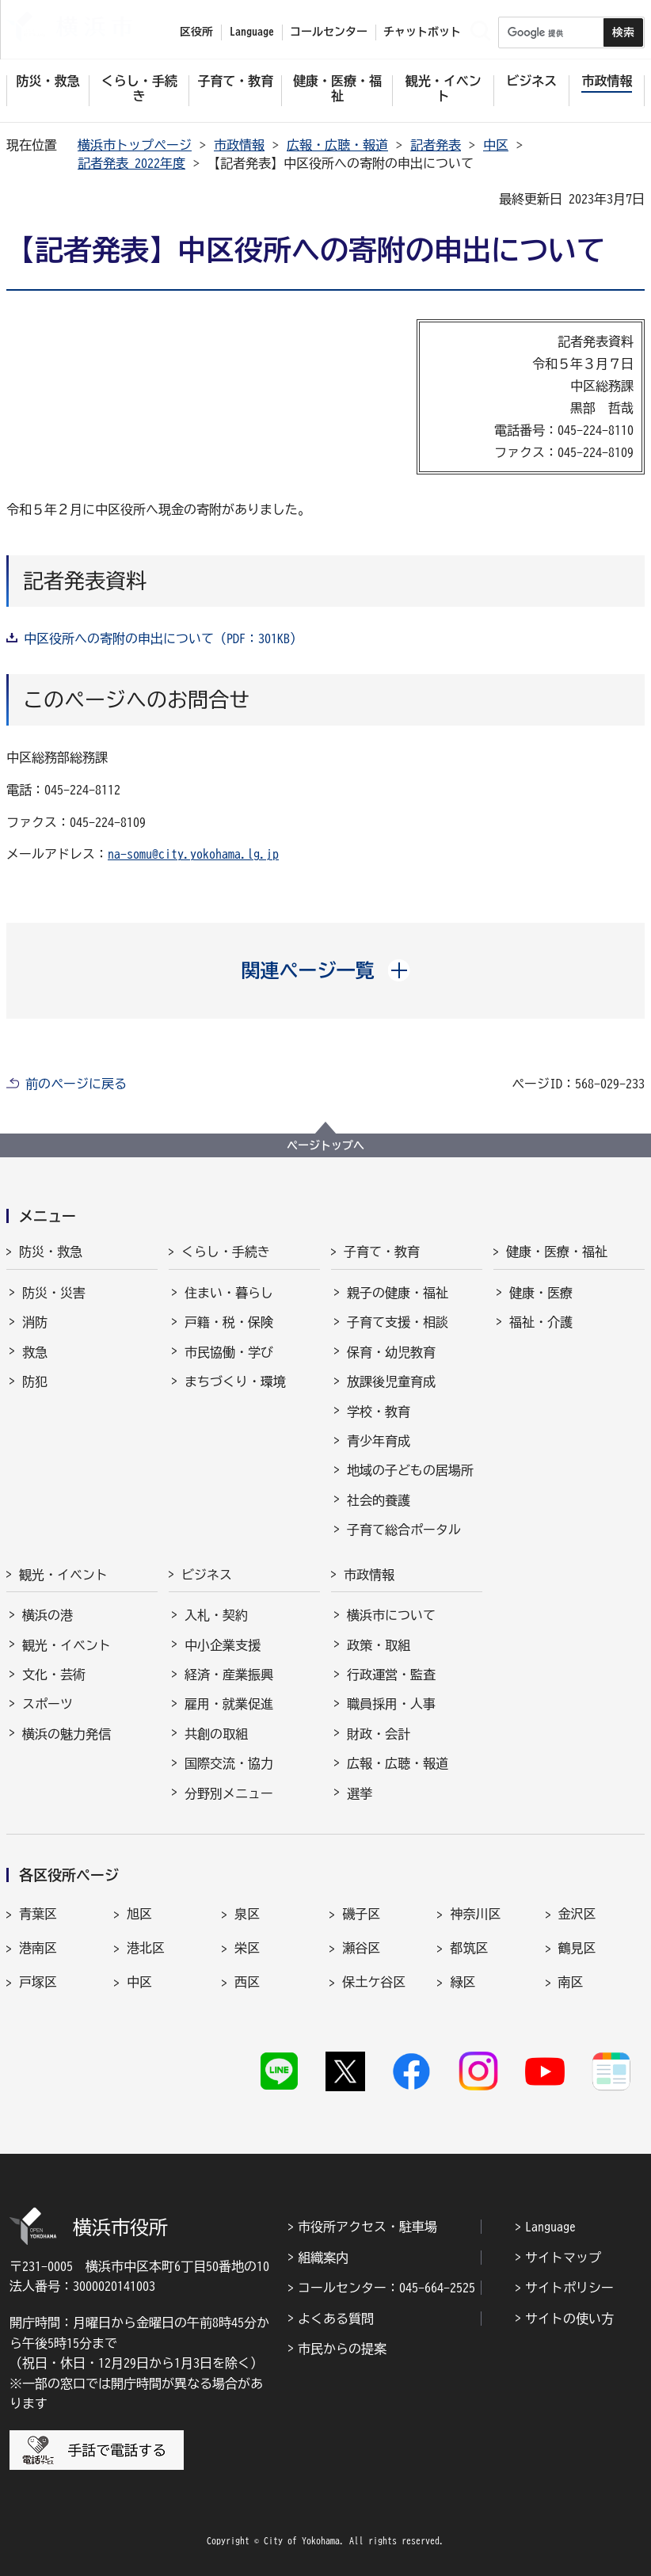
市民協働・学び (229, 1352)
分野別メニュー (229, 1793)
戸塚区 (38, 1982)
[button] (326, 970)
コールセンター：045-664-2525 (386, 2287)
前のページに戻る (76, 1083)
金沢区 (577, 1913)
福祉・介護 (541, 1322)
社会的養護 (378, 1500)
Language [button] (252, 31)
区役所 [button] (196, 31)
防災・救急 (50, 1251)
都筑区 (469, 1948)
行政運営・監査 (391, 1674)
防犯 (35, 1381)
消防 (35, 1322)
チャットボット (422, 31)
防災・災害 (54, 1292)
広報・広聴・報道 (337, 145)
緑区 (462, 1982)
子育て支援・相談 (397, 1322)
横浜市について (391, 1615)
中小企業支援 (223, 1645)
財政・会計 (378, 1734)
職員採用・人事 (391, 1704)
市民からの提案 (342, 2348)
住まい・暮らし (229, 1292)
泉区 (247, 1913)
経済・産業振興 (229, 1674)
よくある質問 (336, 2318)
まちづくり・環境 (235, 1381)
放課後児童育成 (391, 1381)
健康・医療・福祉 (556, 1251)
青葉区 (38, 1913)
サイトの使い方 (569, 2318)
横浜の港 (47, 1615)
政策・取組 (378, 1645)
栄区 (247, 1948)
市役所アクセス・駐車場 (367, 2226)
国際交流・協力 (229, 1763)
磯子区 (361, 1913)
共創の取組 (216, 1734)
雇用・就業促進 (229, 1704)
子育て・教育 (382, 1251)
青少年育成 (378, 1441)
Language (550, 2226)
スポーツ (47, 1704)
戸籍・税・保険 (229, 1322)
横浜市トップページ (135, 145)
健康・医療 (541, 1292)
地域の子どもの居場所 (410, 1470)
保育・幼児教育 (391, 1352)
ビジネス (206, 1574)
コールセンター (328, 31)
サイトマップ (563, 2257)
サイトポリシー (569, 2287)
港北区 (146, 1948)
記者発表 (435, 145)
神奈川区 (475, 1913)
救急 (35, 1352)
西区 (247, 1982)
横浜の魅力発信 (66, 1734)
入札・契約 (216, 1615)
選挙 (359, 1793)
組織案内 (323, 2257)
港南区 (38, 1948)
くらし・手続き (225, 1251)
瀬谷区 (361, 1948)
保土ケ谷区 (373, 1982)
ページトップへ (325, 1145)
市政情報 (239, 145)
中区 (495, 145)
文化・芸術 (54, 1674)
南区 (571, 1982)
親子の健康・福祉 (397, 1292)
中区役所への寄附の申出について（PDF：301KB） (163, 638)
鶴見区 (577, 1948)
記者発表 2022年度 (131, 163)
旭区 (139, 1913)
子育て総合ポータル (404, 1529)
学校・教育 (378, 1411)
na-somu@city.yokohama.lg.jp (193, 854)
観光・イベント (63, 1574)
